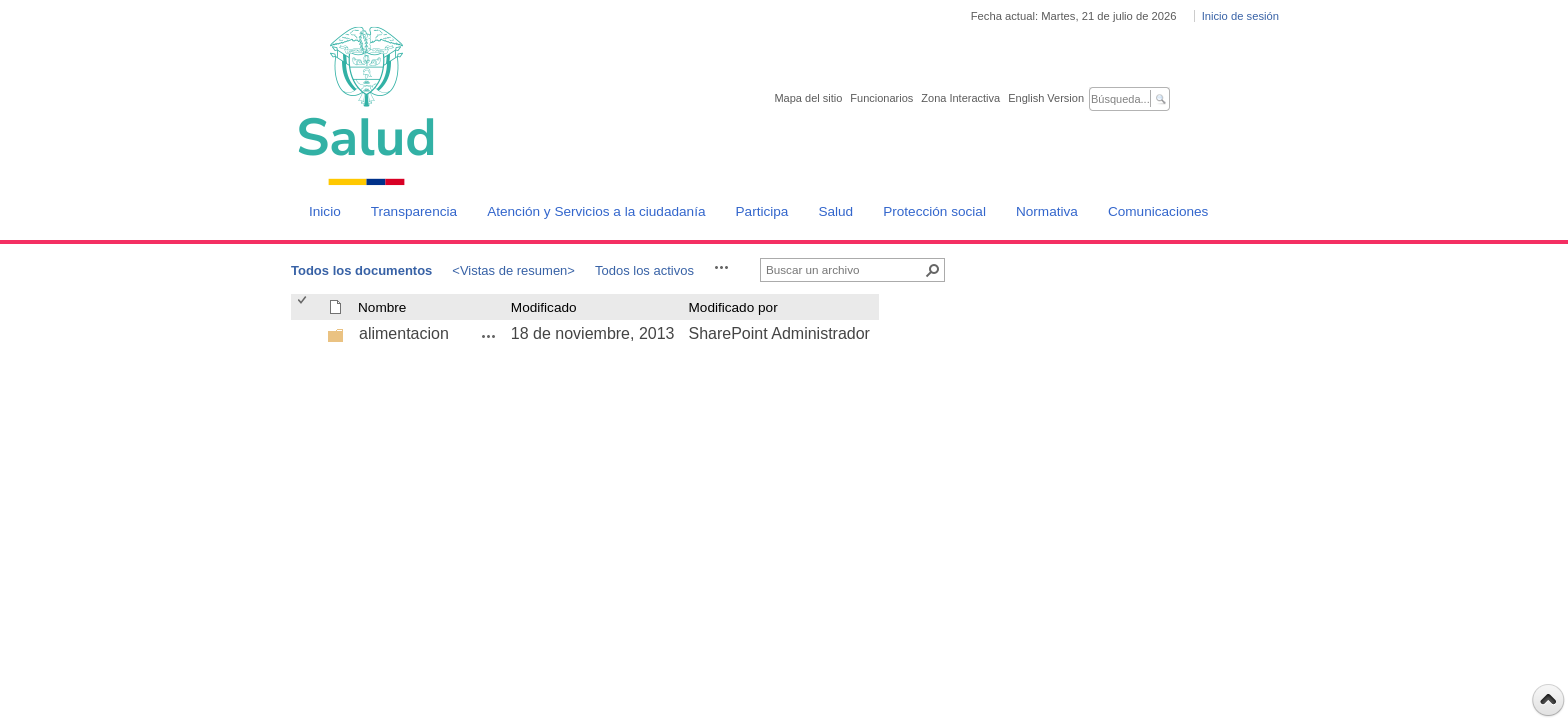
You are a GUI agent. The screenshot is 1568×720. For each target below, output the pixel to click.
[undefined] (336, 338)
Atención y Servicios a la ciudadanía (596, 211)
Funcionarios (881, 98)
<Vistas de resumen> (513, 270)
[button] (722, 267)
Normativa (1047, 211)
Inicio (325, 211)
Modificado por (733, 307)
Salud (835, 211)
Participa (762, 211)
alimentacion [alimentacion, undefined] (404, 333)
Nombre (382, 307)
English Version (1046, 98)
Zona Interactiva (960, 98)
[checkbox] (303, 307)
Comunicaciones (1158, 211)
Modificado (544, 307)
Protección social (934, 211)
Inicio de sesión (1240, 16)
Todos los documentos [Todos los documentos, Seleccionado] (361, 270)
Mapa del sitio (808, 98)
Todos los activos (644, 270)
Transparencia (414, 211)
